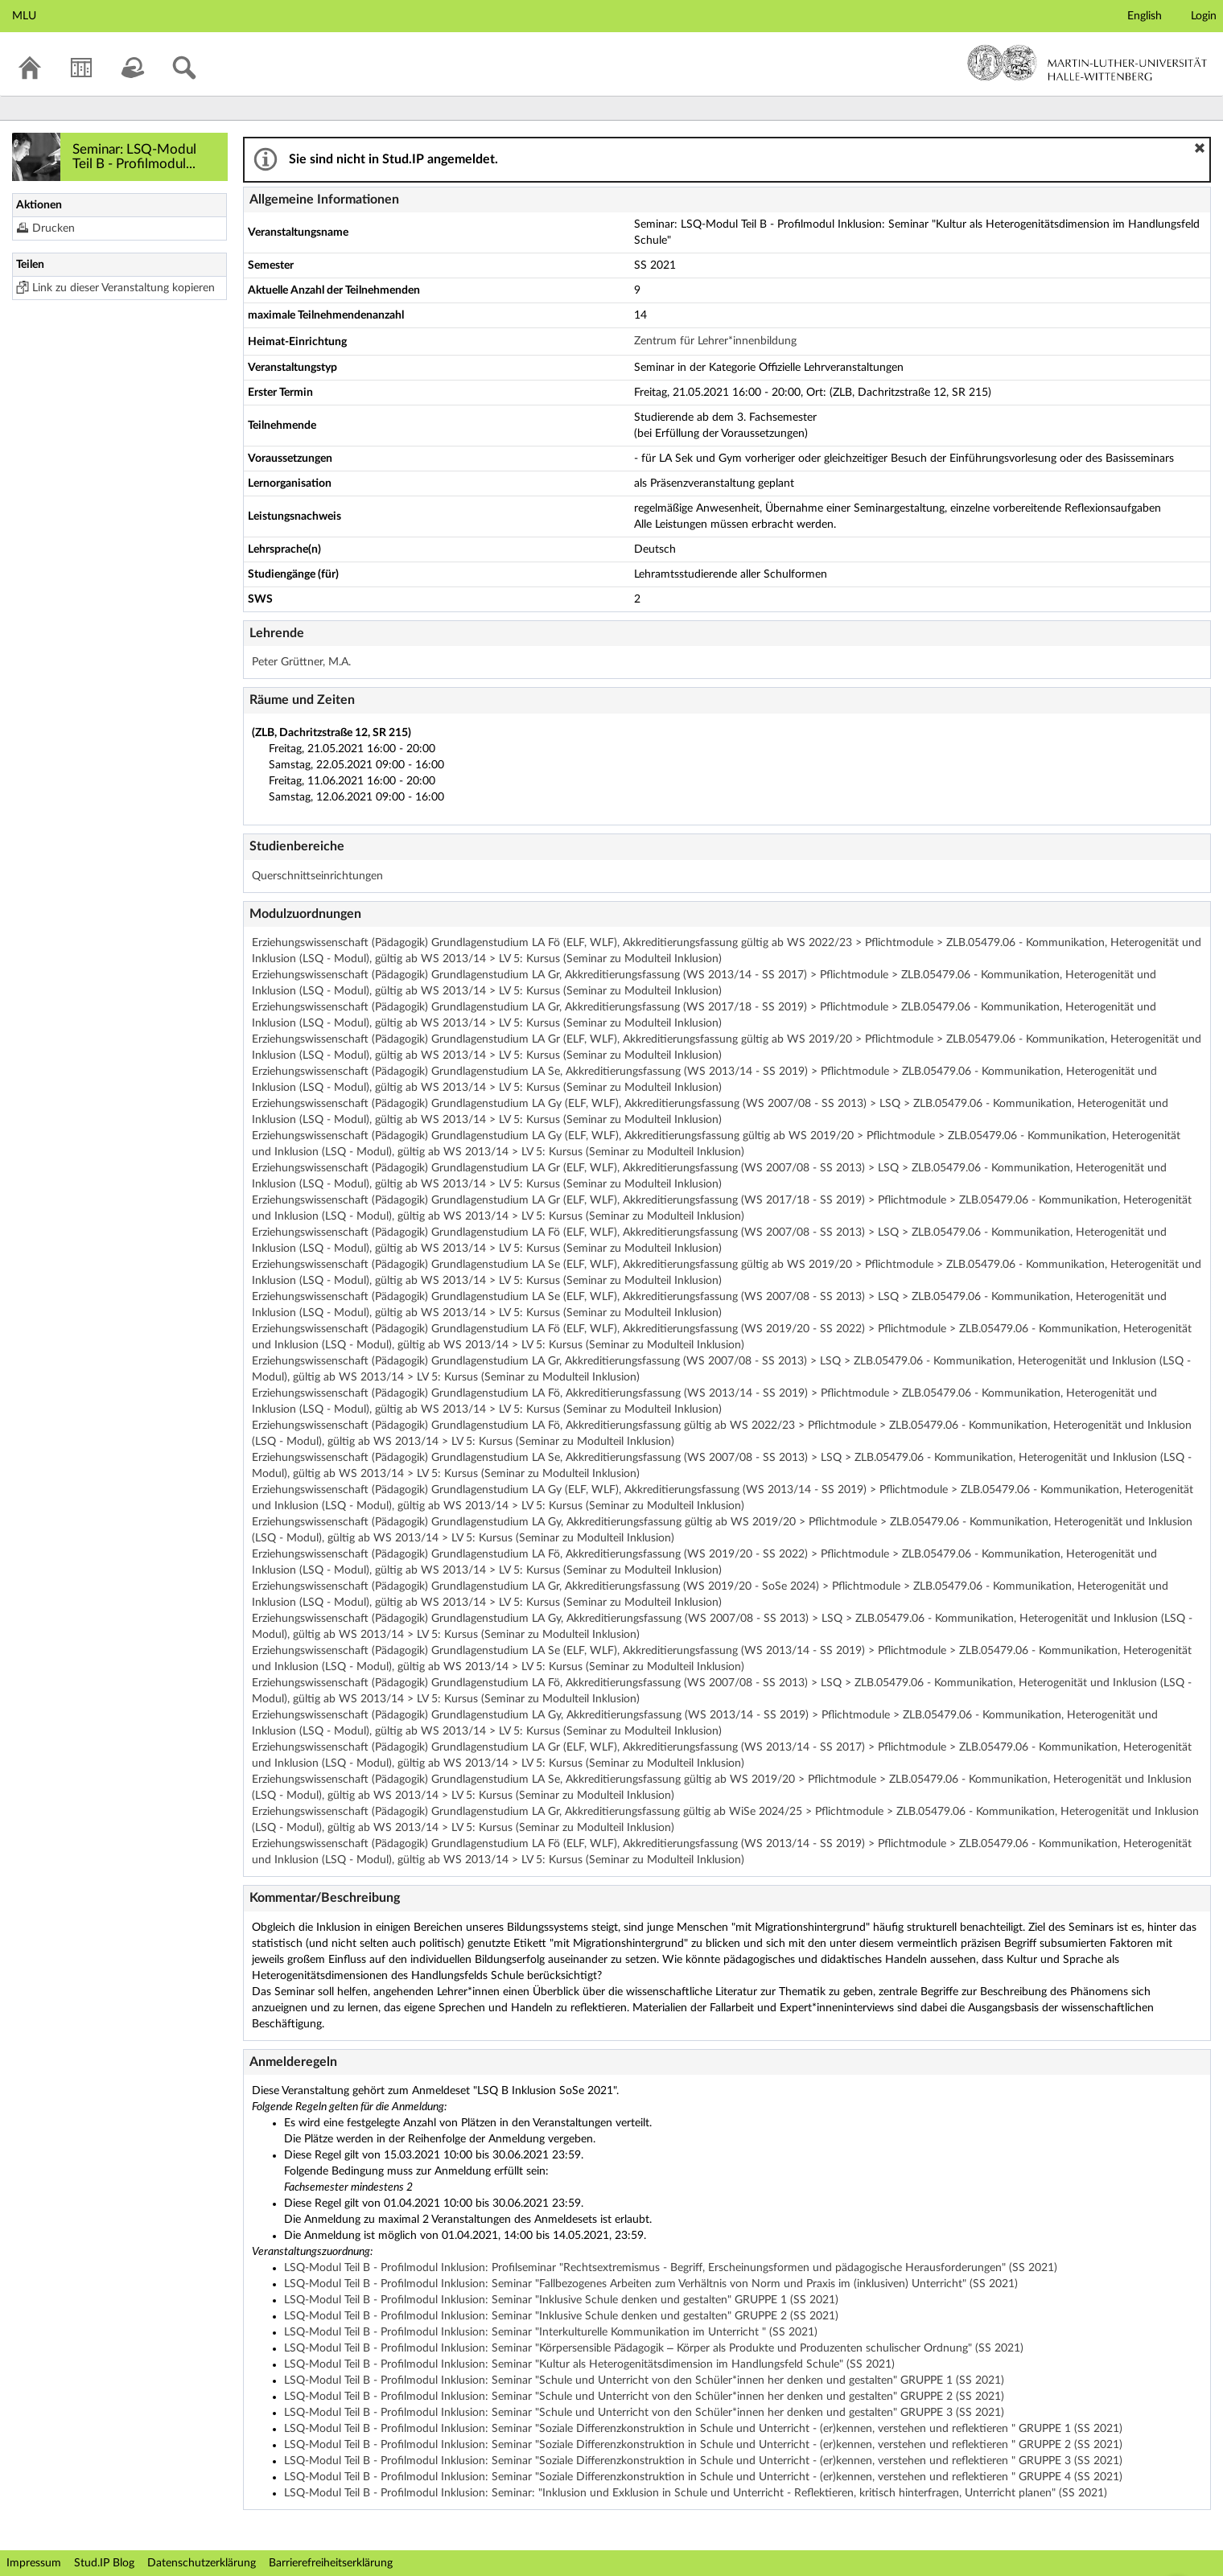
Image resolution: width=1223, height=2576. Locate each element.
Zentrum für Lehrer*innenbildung (715, 341)
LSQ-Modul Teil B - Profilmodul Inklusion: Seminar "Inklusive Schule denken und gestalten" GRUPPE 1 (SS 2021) (561, 2300)
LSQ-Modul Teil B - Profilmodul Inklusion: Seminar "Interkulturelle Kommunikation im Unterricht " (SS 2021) (550, 2332)
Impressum (33, 2563)
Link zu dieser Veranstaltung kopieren (123, 288)
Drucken (53, 228)
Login (1204, 16)
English (1144, 16)
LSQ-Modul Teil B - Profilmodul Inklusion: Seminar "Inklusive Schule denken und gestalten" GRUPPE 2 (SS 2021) (561, 2316)
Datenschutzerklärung (201, 2563)
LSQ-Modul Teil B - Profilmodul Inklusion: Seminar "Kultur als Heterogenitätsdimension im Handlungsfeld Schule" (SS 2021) (589, 2364)
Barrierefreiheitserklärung (331, 2563)
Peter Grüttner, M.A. (301, 662)
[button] (1199, 148)
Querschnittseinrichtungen (317, 876)
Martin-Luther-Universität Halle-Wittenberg (1087, 63)
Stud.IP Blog (104, 2563)
